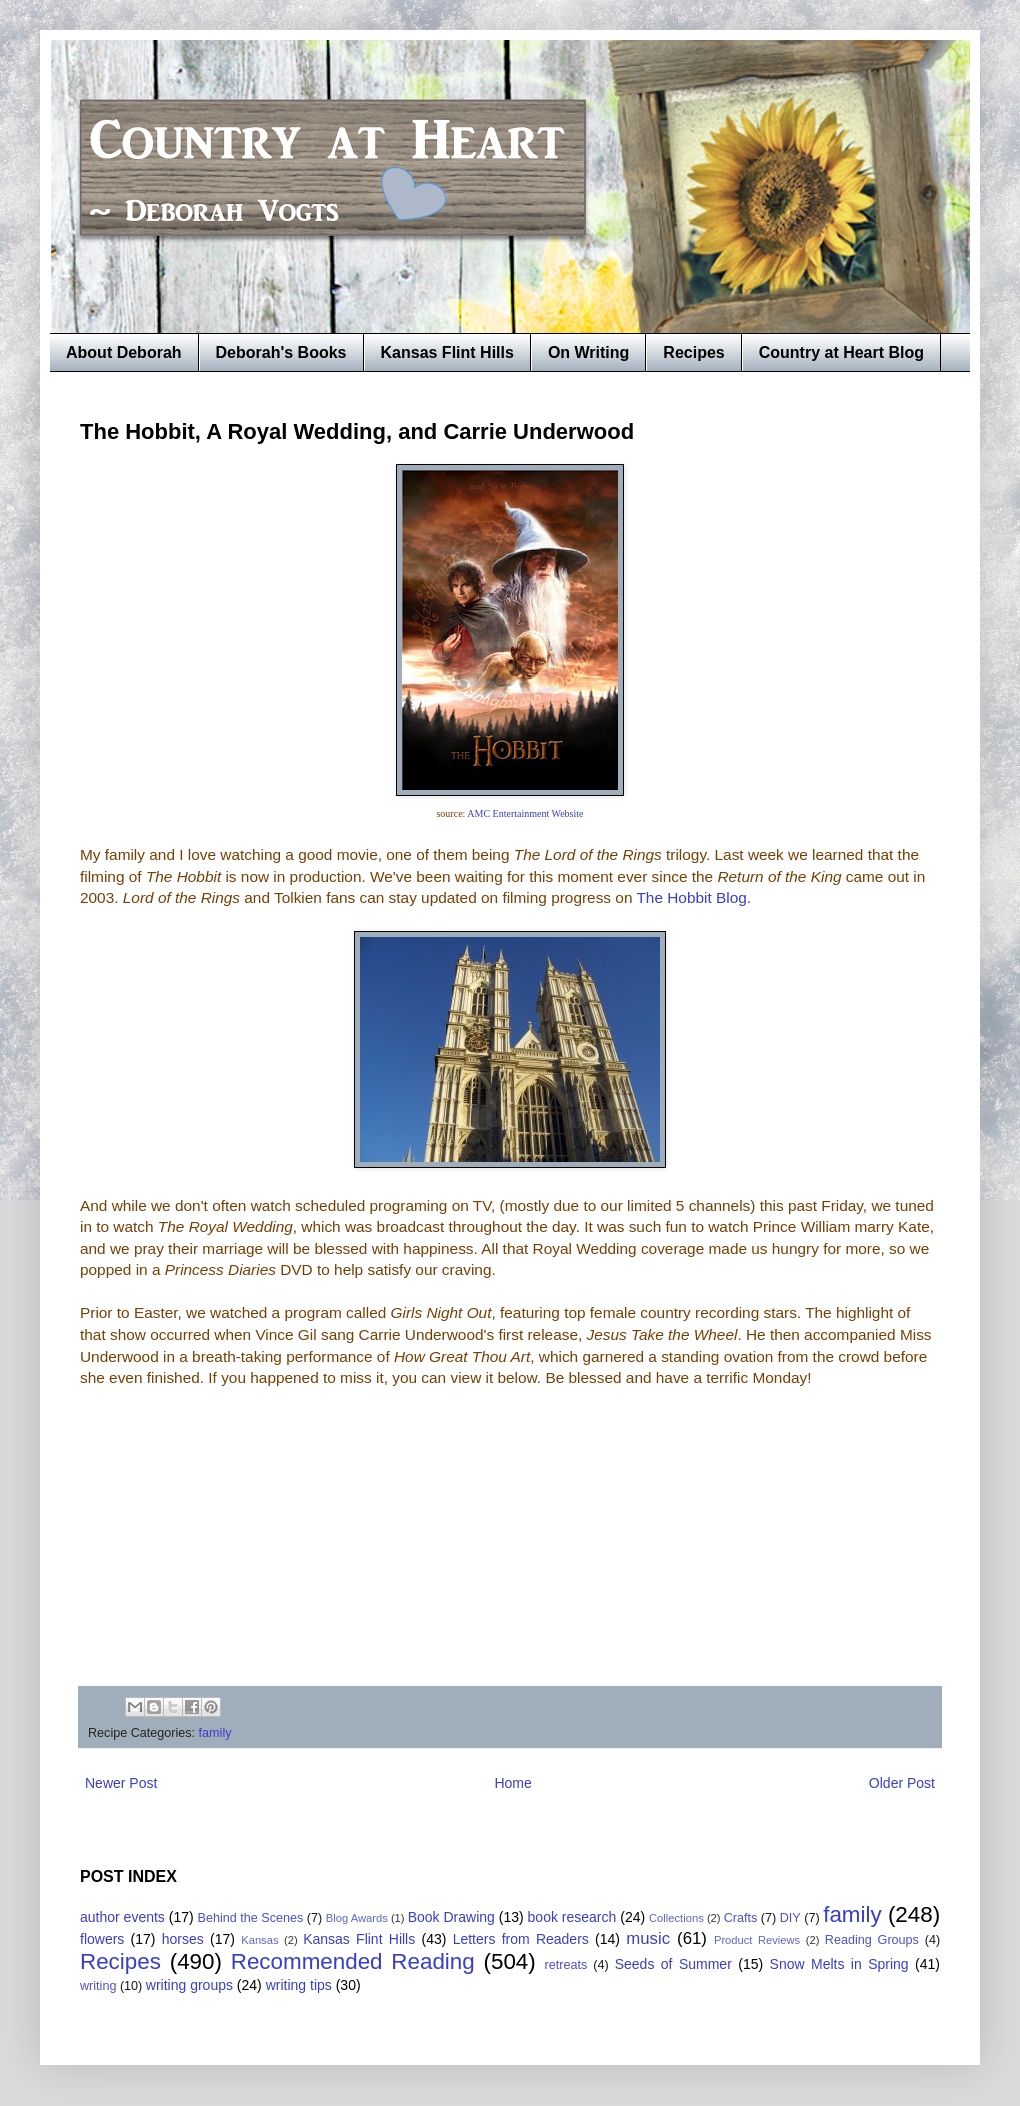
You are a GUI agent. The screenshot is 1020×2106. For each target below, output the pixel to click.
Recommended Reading (353, 1961)
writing (98, 1986)
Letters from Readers (521, 1939)
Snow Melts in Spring (839, 1964)
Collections (676, 1918)
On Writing (588, 352)
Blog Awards (357, 1918)
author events (122, 1917)
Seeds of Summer (673, 1964)
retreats (566, 1965)
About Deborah (124, 352)
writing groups (189, 1985)
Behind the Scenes (251, 1918)
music (648, 1938)
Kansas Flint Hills (447, 352)
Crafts (741, 1918)
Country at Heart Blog (841, 352)
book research (572, 1917)
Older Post (902, 1783)
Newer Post (121, 1783)
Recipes (693, 352)
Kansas (259, 1940)
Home (512, 1783)
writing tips (299, 1985)
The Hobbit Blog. (693, 897)
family (215, 1733)
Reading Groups (872, 1940)
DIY (790, 1918)
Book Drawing (451, 1917)
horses (183, 1939)
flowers (102, 1939)
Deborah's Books (281, 352)
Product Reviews (757, 1940)
